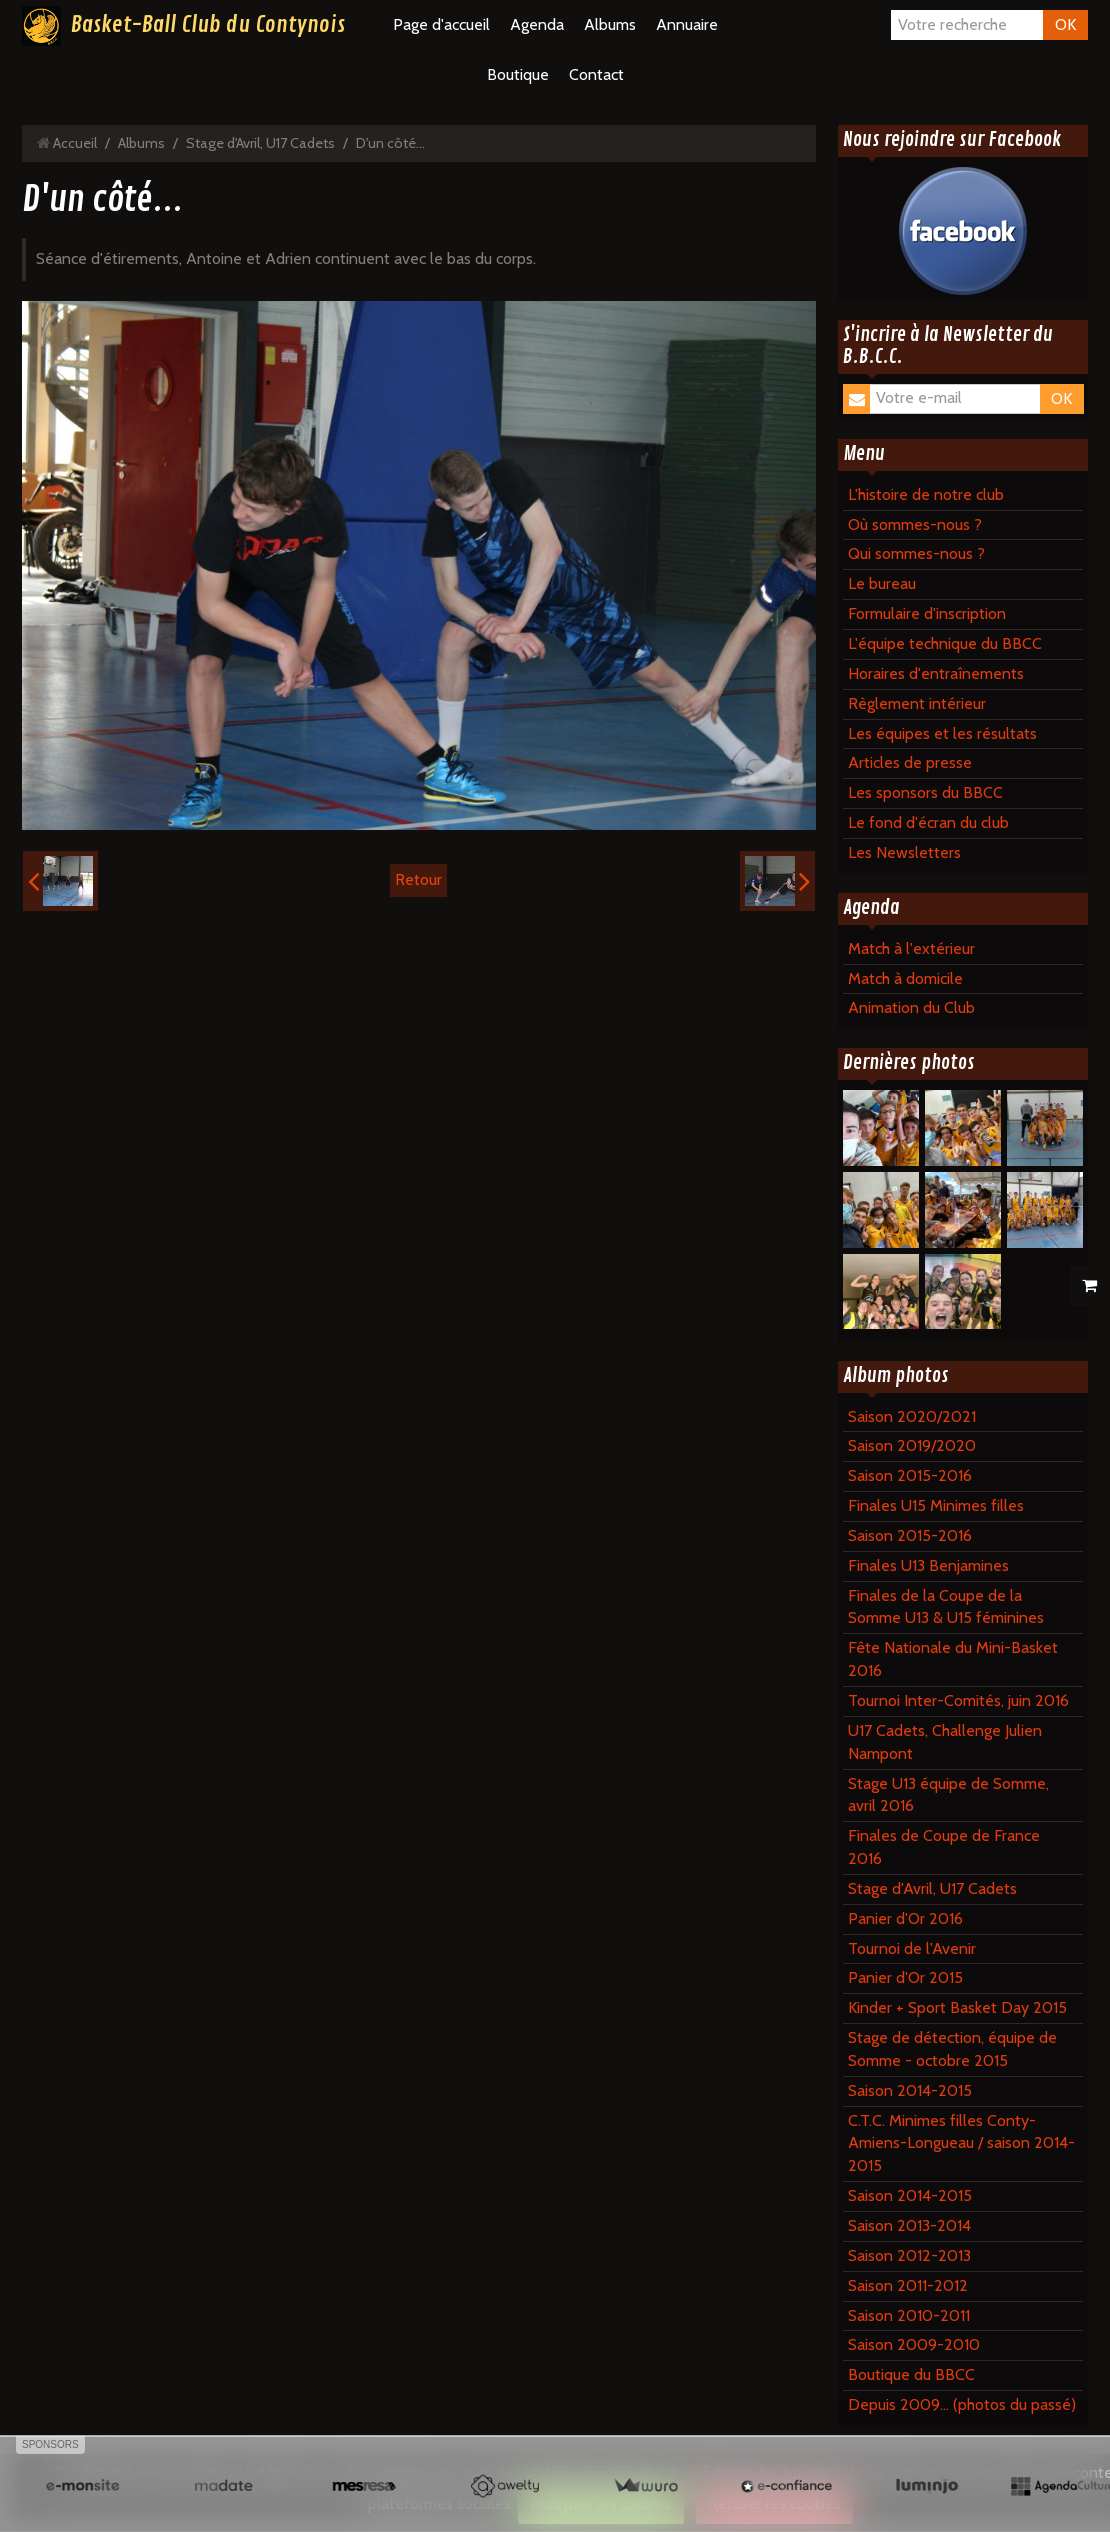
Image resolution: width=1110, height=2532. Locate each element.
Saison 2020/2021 (912, 1416)
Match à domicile (905, 978)
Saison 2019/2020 (912, 1445)
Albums (610, 24)
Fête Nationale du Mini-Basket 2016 (953, 1659)
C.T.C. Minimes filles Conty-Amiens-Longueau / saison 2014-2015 (961, 2143)
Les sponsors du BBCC (925, 792)
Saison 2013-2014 (909, 2225)
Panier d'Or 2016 (905, 1918)
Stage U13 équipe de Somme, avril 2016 (948, 1795)
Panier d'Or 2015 (905, 1977)
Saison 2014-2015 (910, 2090)
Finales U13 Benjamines (928, 1565)
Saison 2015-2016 (910, 1475)
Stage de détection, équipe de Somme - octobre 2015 (952, 2049)
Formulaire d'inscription (927, 613)
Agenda (537, 24)
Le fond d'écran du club (928, 822)
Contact (596, 74)
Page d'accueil (441, 24)
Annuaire (687, 24)
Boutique (518, 74)
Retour (418, 879)
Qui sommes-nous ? (916, 553)
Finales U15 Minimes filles (936, 1505)
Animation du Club (911, 1007)
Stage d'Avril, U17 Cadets (260, 143)
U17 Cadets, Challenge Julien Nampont (945, 1742)
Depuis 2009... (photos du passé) (962, 2404)
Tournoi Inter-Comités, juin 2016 (958, 1700)
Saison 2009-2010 (914, 2344)
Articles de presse (910, 762)
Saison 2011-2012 (908, 2285)
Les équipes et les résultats (942, 733)
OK (1065, 24)
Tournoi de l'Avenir (912, 1948)
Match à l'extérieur (911, 948)
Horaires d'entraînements (936, 673)
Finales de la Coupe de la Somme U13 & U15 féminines (946, 1607)
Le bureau (882, 583)
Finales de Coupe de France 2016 (944, 1847)
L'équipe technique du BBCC (945, 643)
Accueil (75, 143)
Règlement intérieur (917, 703)
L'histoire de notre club (926, 494)
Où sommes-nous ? (915, 524)
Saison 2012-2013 (909, 2255)
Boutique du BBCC (911, 2374)
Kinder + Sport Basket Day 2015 (957, 2007)
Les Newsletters (904, 852)
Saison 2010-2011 (909, 2315)
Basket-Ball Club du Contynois (208, 25)
